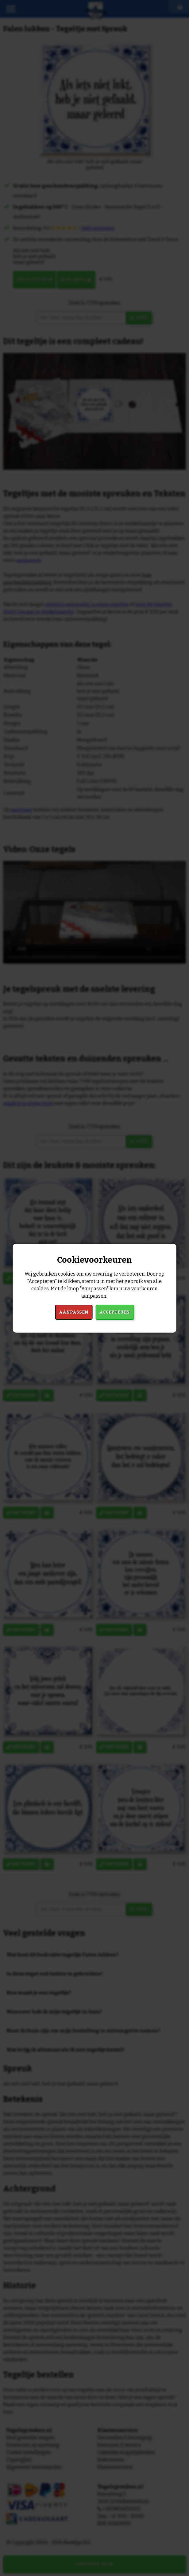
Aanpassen (73, 1312)
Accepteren (114, 1312)
